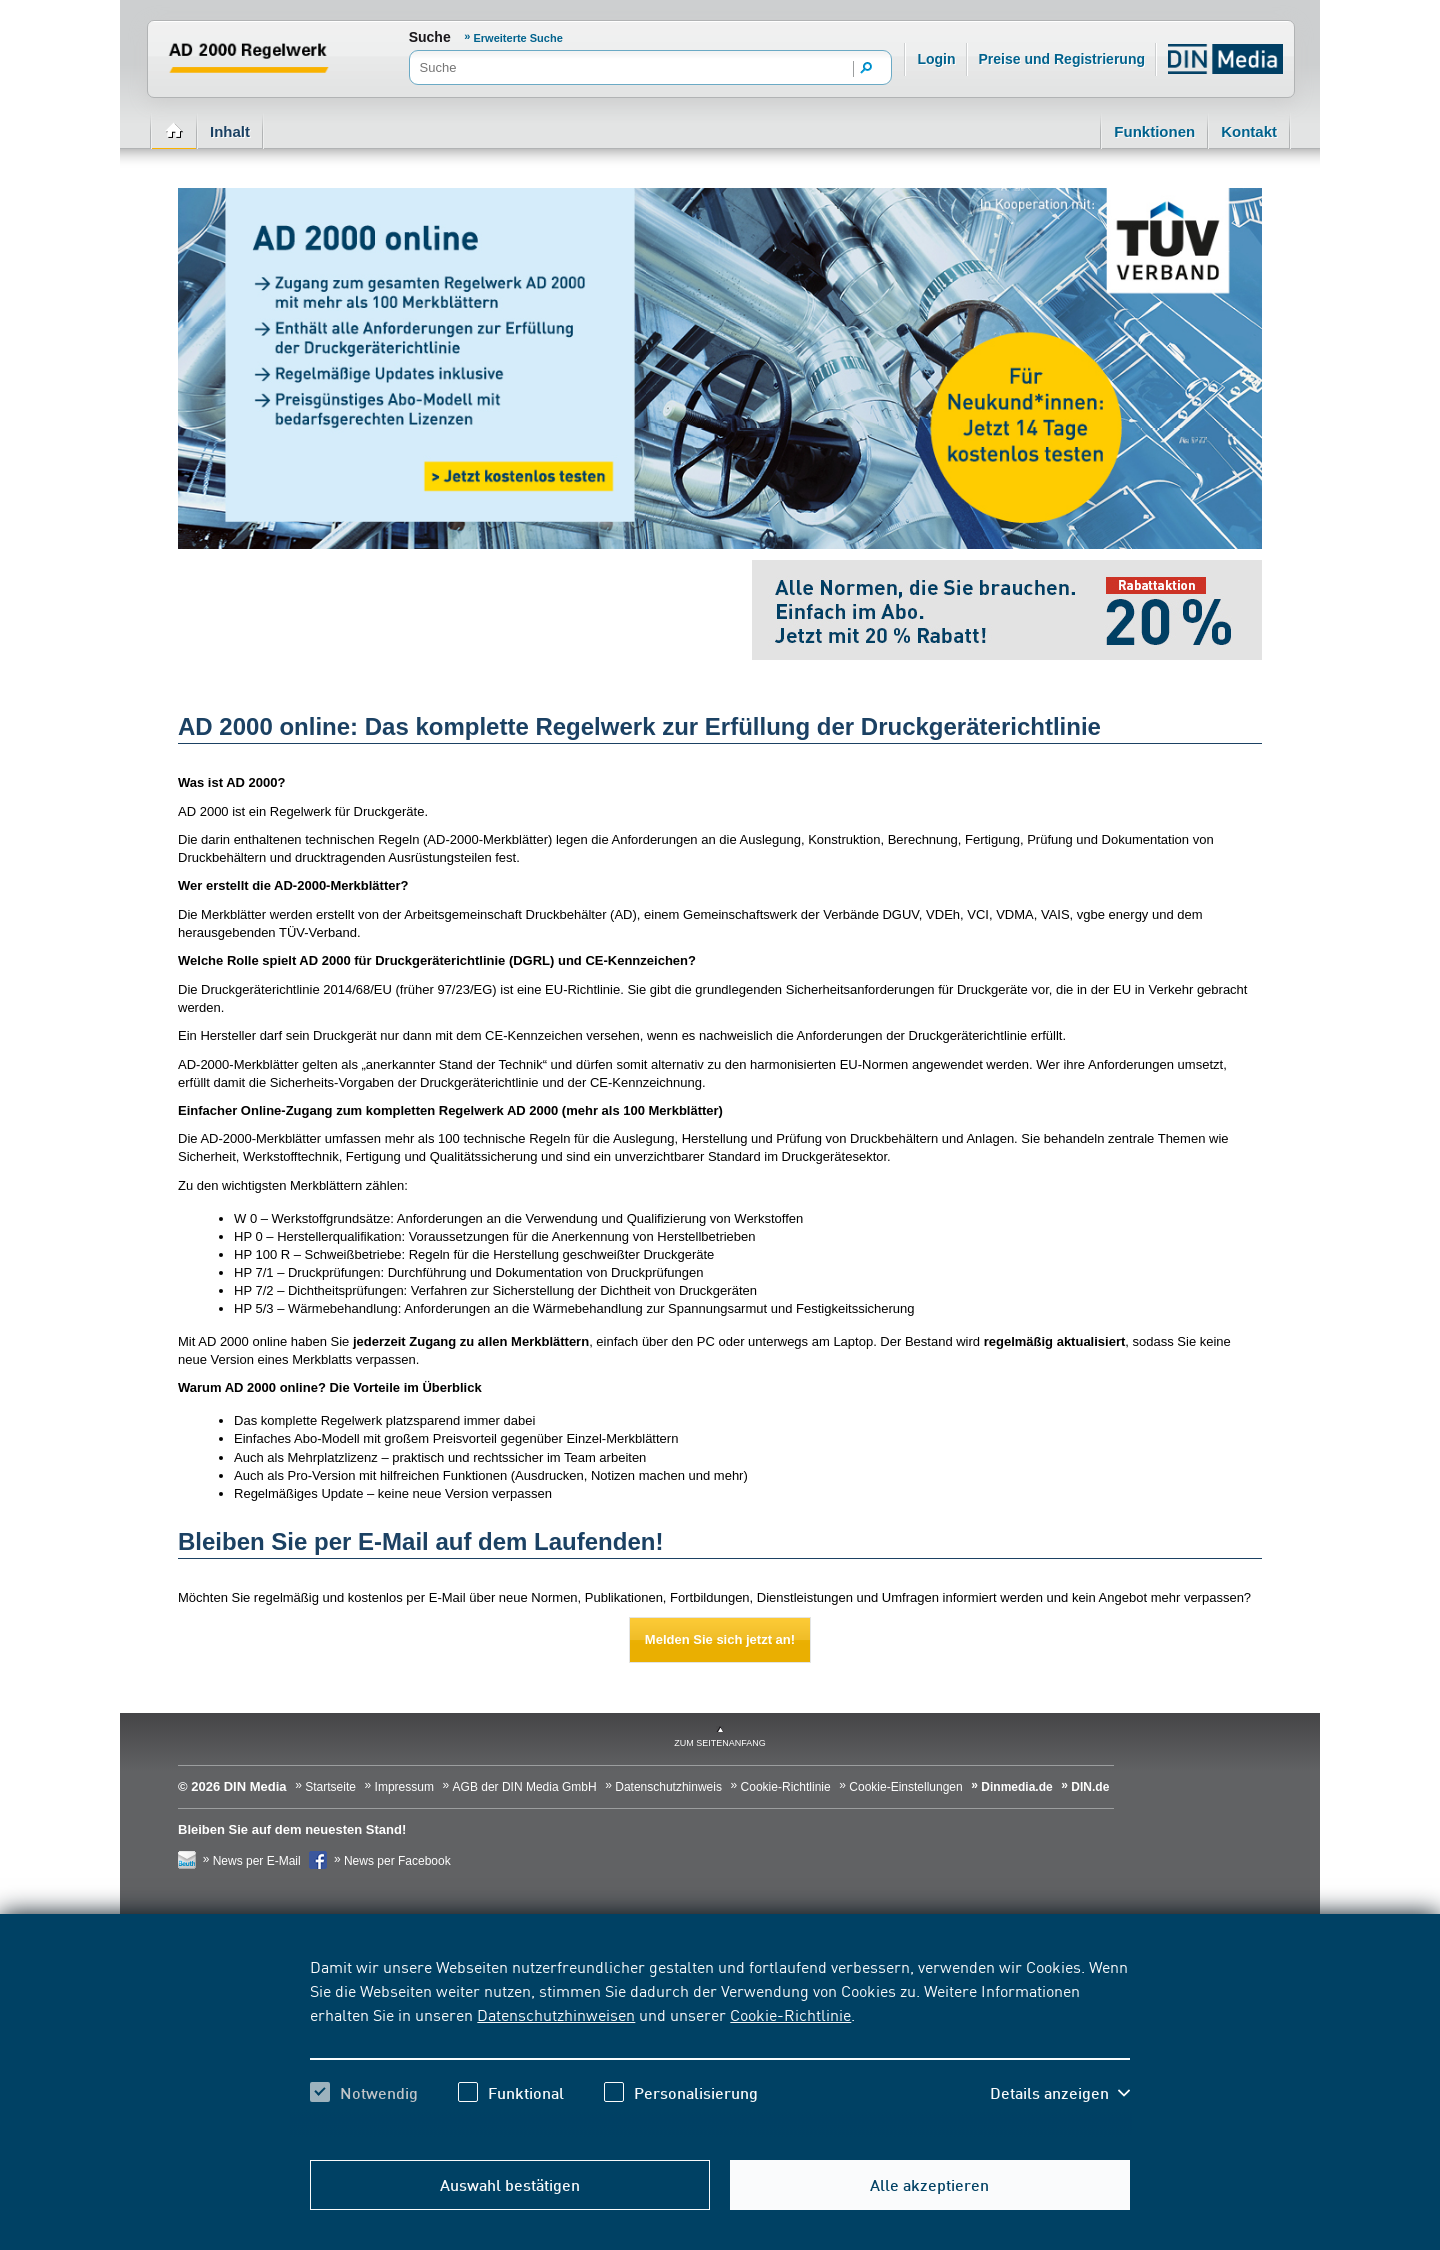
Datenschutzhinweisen (556, 2014)
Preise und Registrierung (1062, 59)
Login (936, 59)
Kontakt (1249, 131)
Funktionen (1154, 131)
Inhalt (230, 131)
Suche (430, 37)
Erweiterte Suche (518, 38)
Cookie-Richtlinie (790, 2014)
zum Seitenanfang (720, 1743)
